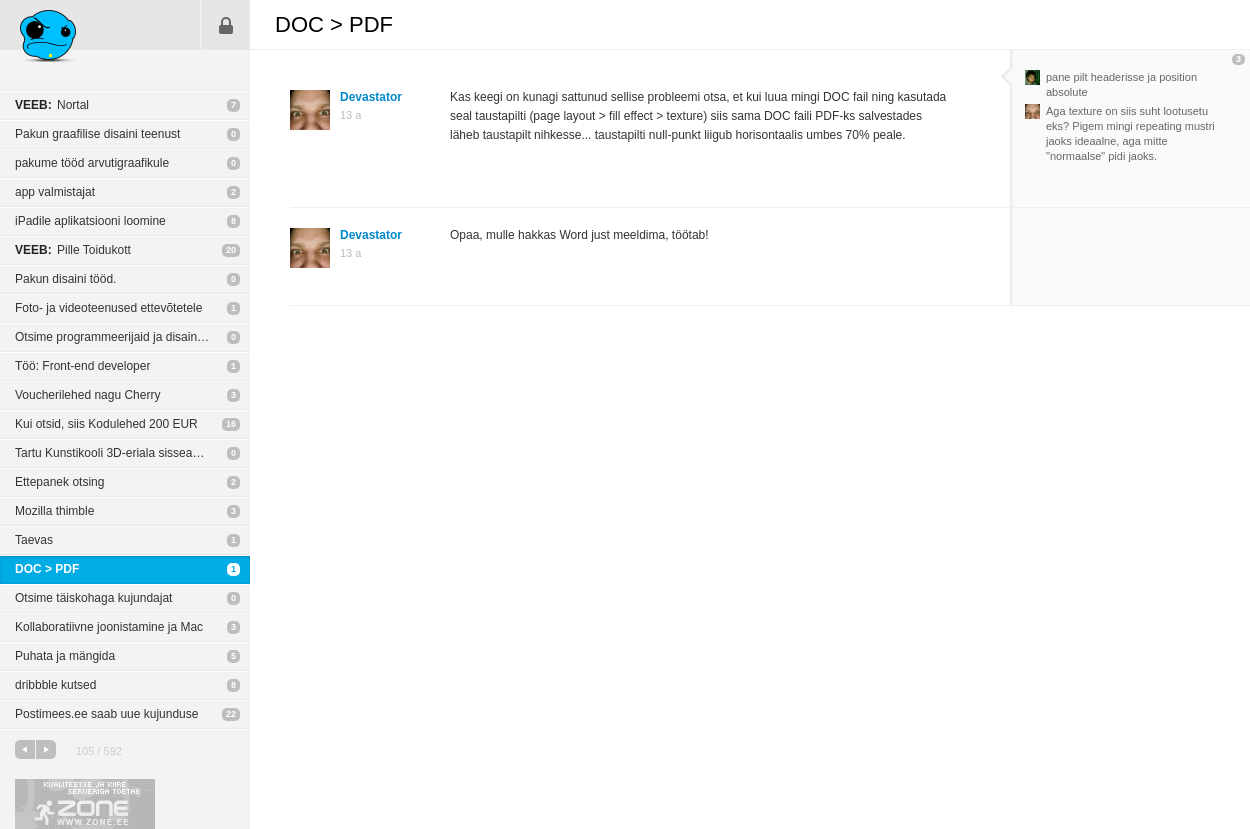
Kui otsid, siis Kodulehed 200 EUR (106, 424)
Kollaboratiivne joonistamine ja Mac (109, 627)
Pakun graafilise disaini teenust (97, 134)
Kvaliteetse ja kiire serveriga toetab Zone (85, 804)
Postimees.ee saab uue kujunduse (106, 714)
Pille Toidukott (73, 250)
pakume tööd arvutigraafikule (92, 163)
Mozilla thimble (54, 511)
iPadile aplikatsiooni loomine (90, 221)
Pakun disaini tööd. (65, 279)
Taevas (34, 540)
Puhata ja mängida (65, 656)
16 (231, 424)
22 (231, 714)
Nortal (52, 105)
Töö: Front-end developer (82, 366)
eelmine (25, 749)
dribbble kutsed (55, 685)
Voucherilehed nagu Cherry (87, 395)
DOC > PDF (47, 569)
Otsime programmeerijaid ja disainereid (119, 337)
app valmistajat (55, 192)
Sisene (226, 25)
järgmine (46, 749)
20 (231, 250)
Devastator (371, 97)
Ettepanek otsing (59, 482)
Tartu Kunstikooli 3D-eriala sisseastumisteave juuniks (132, 453)
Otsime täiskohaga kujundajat (93, 598)
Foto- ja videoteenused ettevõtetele (108, 308)
